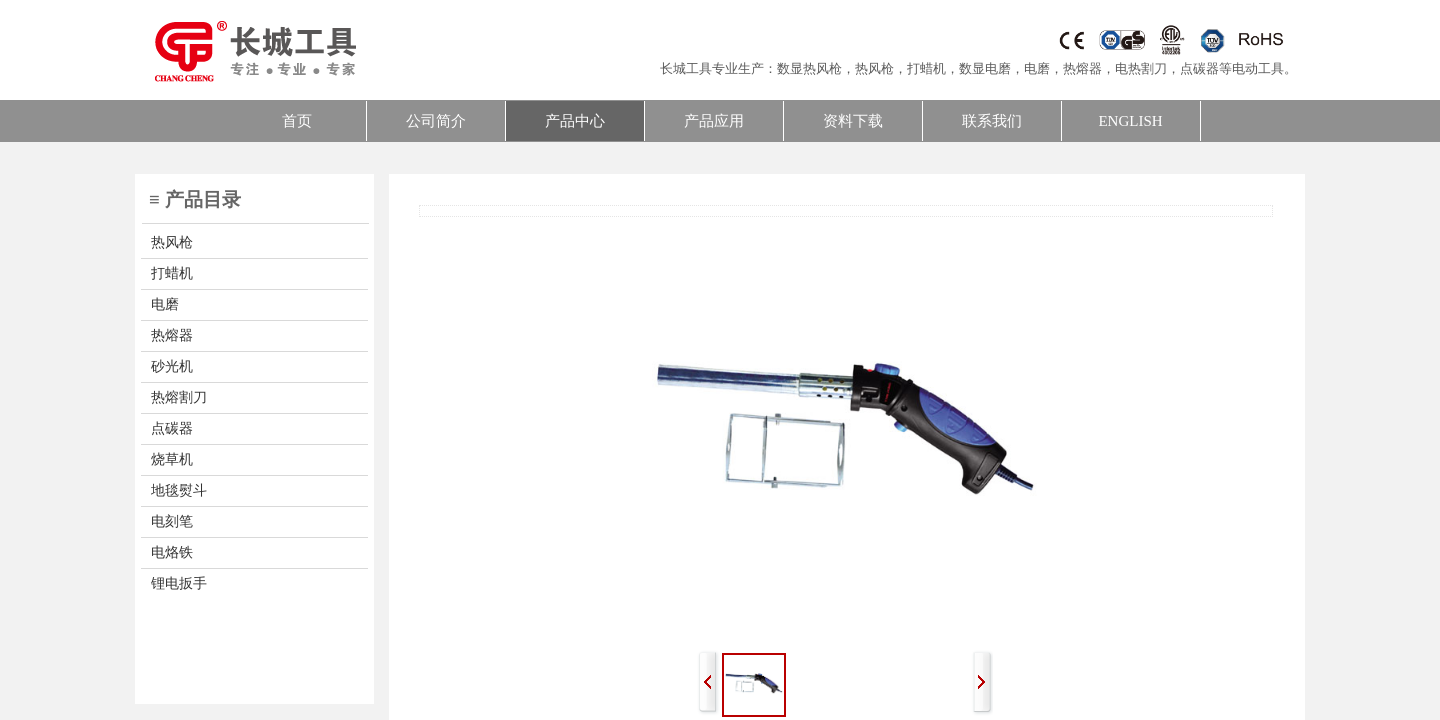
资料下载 (853, 121)
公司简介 (436, 121)
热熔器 (1082, 68)
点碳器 (1199, 68)
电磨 (1037, 68)
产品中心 (575, 121)
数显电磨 (985, 68)
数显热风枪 (809, 68)
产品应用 (714, 121)
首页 (297, 121)
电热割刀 (1141, 68)
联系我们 (992, 121)
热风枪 (874, 68)
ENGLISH (1130, 121)
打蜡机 (926, 68)
